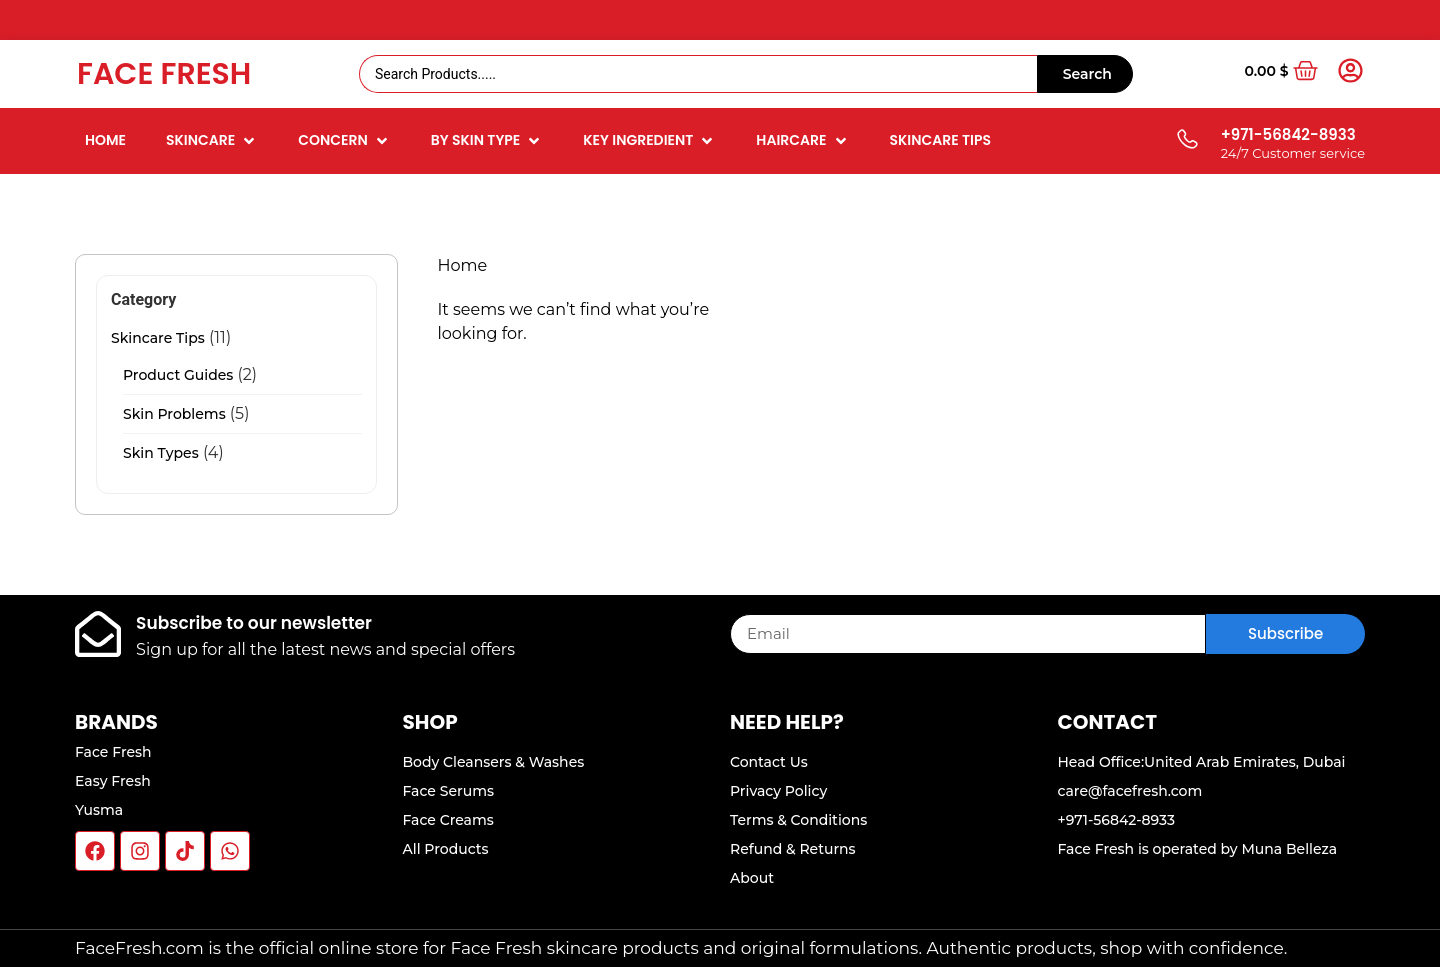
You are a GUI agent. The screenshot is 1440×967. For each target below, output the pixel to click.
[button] (212, 140)
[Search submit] (1085, 74)
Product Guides (178, 375)
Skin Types (161, 453)
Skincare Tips (158, 338)
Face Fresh (164, 74)
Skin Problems (174, 414)
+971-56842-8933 (1288, 134)
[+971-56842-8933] (1186, 140)
